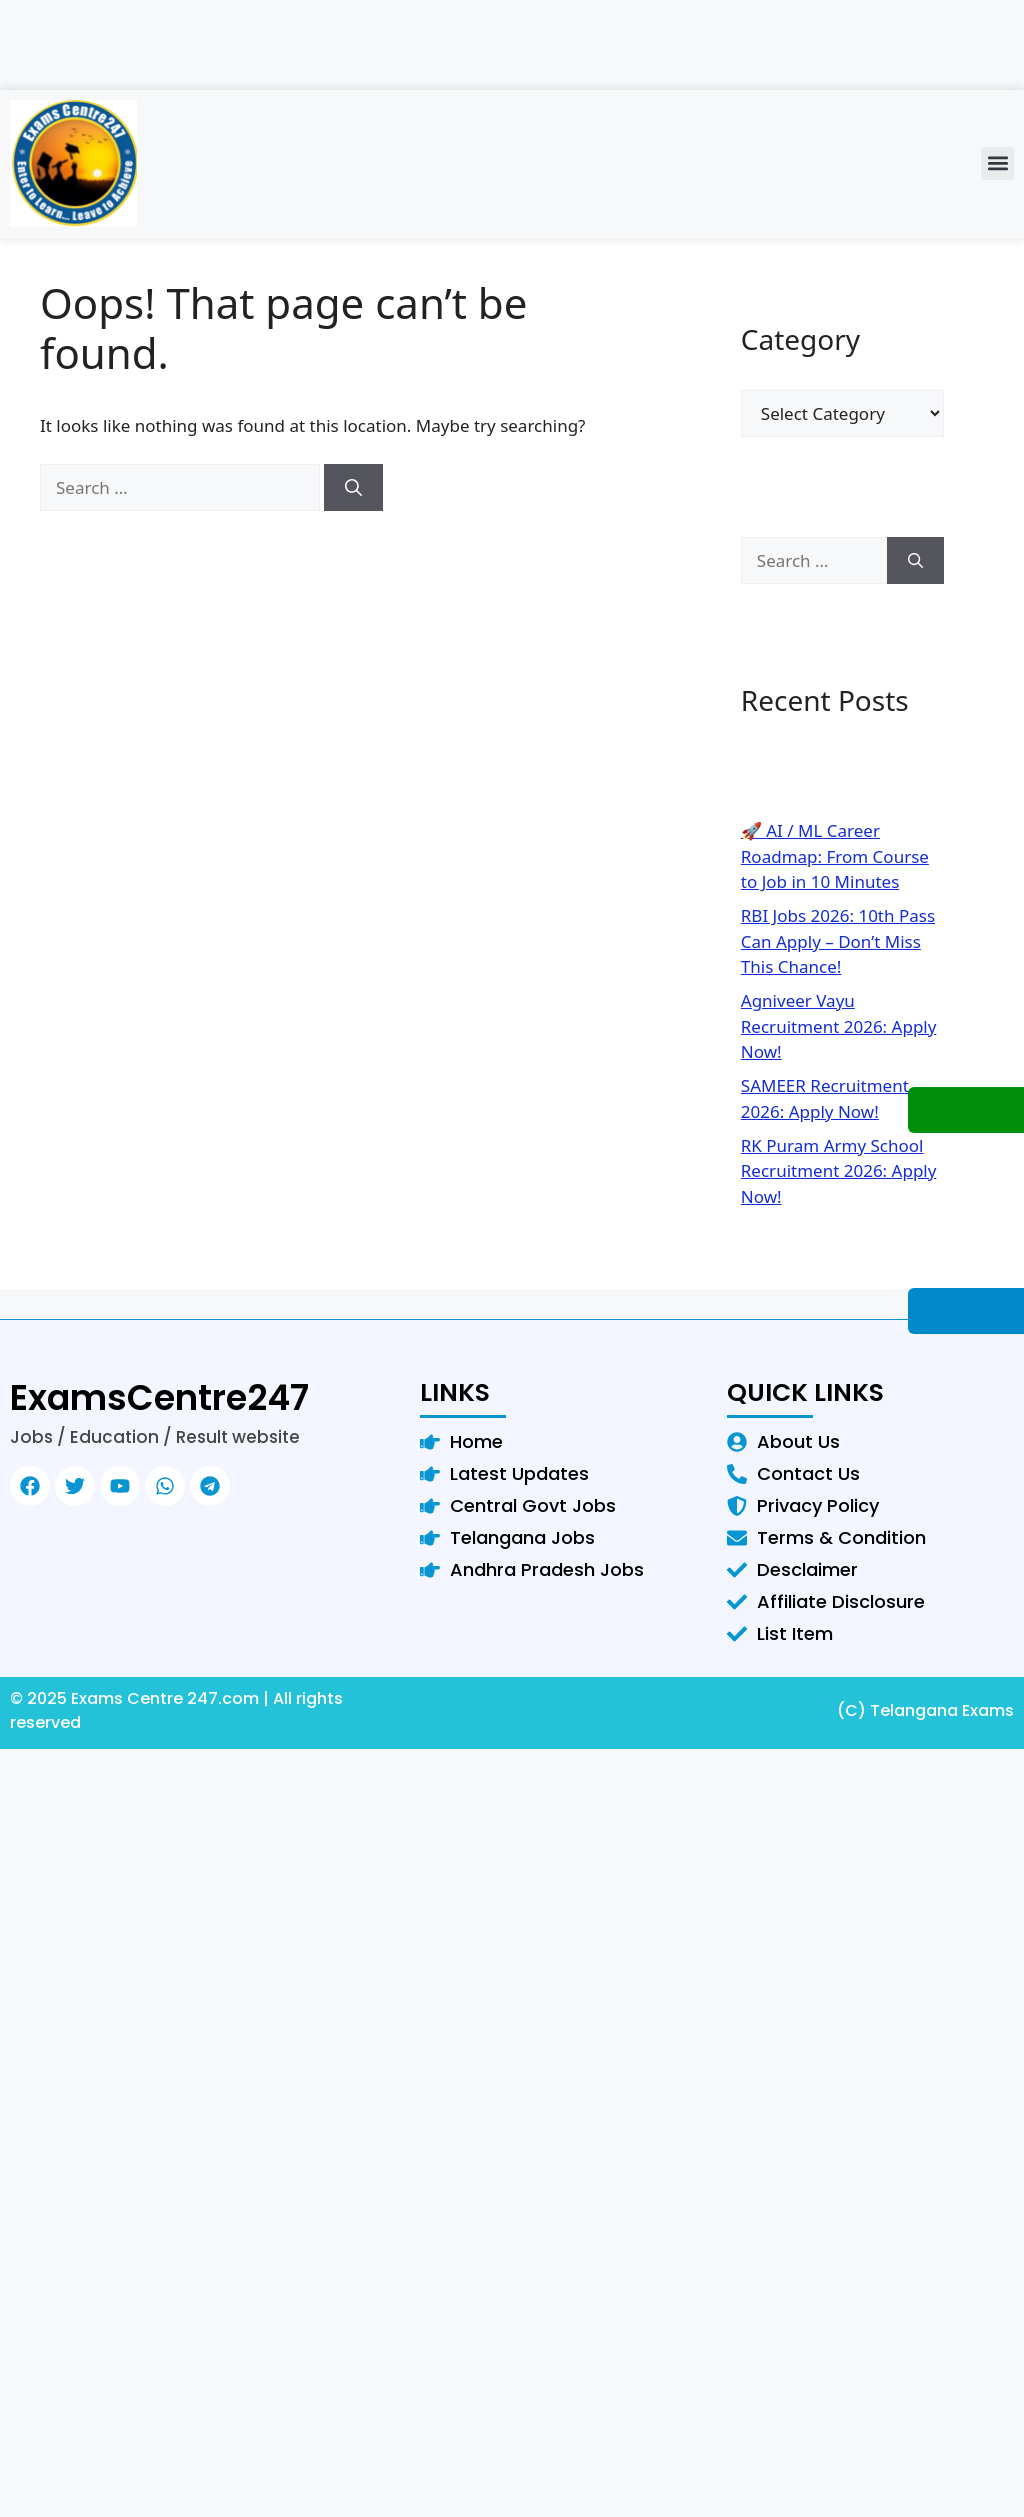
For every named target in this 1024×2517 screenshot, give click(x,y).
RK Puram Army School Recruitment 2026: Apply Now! (839, 1171)
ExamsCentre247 (159, 1397)
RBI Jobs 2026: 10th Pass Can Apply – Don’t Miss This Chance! (838, 941)
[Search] (353, 488)
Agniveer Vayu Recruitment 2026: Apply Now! (839, 1026)
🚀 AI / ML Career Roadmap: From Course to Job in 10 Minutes (835, 856)
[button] (997, 163)
